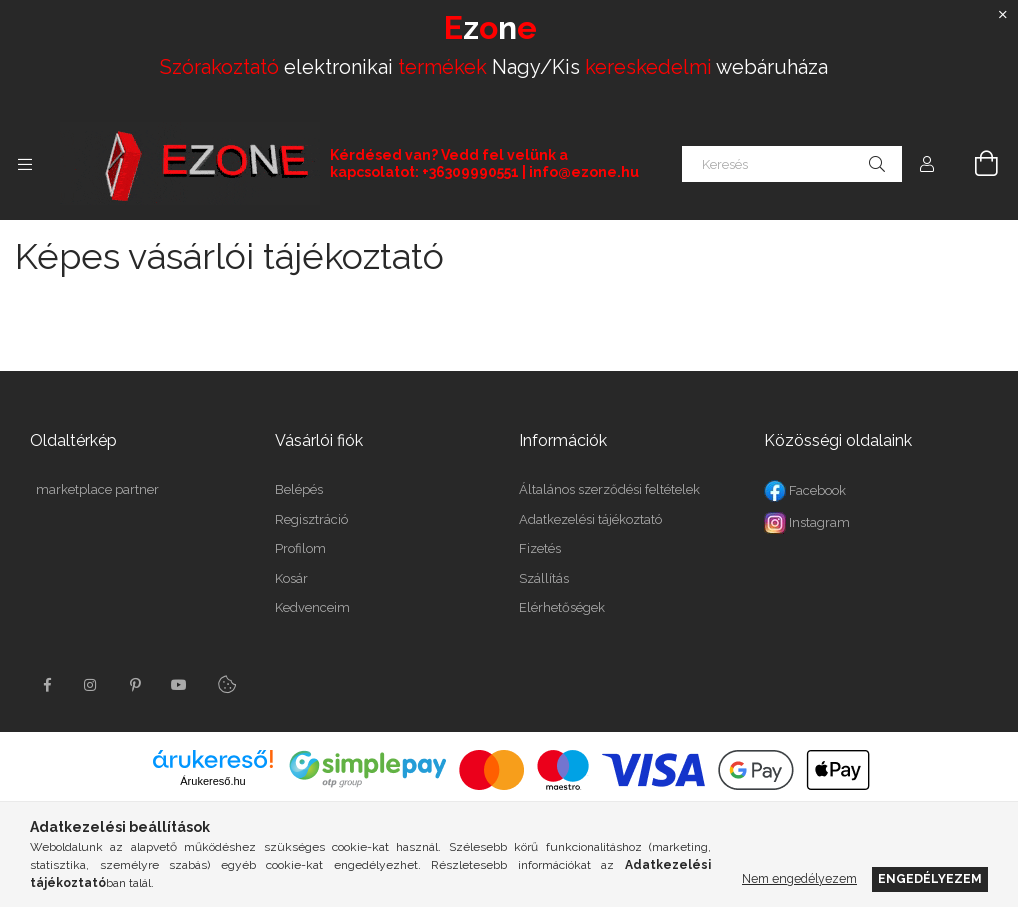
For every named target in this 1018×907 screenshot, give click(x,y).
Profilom (300, 548)
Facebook (805, 490)
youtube (179, 685)
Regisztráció (311, 519)
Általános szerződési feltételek (609, 489)
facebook (47, 685)
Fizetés (540, 548)
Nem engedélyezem (799, 878)
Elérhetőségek (562, 607)
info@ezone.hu (584, 172)
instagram (91, 685)
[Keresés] (792, 164)
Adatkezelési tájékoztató (590, 519)
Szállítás (544, 578)
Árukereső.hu (212, 781)
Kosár (291, 578)
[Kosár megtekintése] (975, 164)
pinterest (135, 685)
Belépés (299, 489)
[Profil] (927, 164)
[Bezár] (1003, 15)
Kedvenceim (312, 607)
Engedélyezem (930, 878)
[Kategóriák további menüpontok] (25, 164)
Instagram (807, 522)
